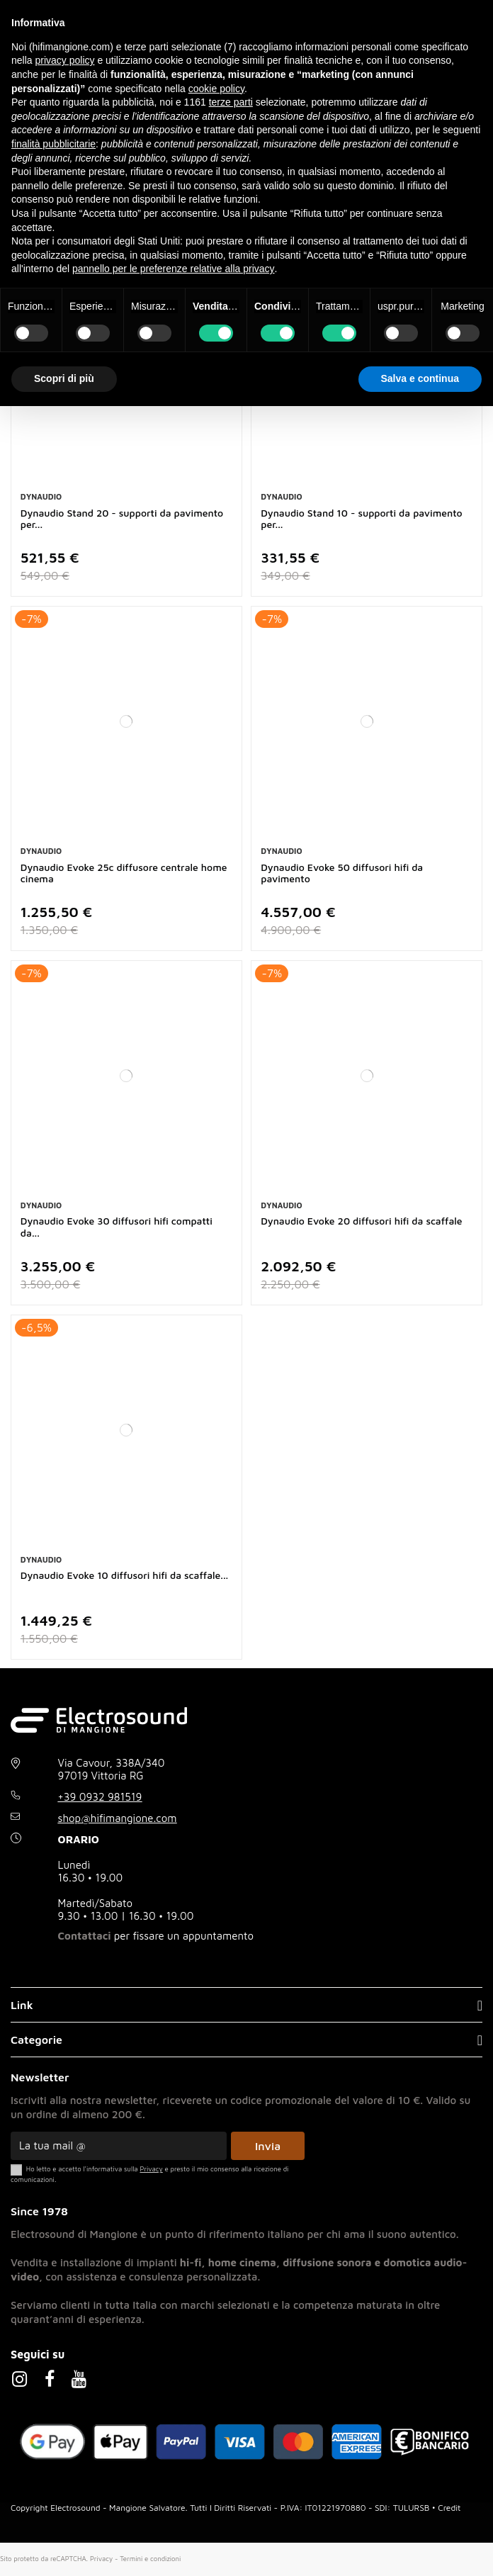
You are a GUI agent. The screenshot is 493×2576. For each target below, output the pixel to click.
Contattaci (84, 1936)
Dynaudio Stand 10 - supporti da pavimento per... (361, 519)
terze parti (231, 102)
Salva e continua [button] (420, 378)
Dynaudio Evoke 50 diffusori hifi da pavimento (342, 873)
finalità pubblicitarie (53, 144)
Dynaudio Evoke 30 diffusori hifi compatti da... (116, 1227)
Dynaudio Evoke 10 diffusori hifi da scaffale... (124, 1575)
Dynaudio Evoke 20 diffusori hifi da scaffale (361, 1221)
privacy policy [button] (64, 60)
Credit (449, 2507)
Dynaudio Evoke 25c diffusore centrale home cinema (124, 873)
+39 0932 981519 (100, 1797)
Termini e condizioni (150, 2559)
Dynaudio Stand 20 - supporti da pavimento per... (122, 519)
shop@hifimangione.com (117, 1818)
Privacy (101, 2559)
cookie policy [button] (216, 88)
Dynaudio (41, 496)
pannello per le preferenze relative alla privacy (173, 268)
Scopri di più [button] (64, 378)
